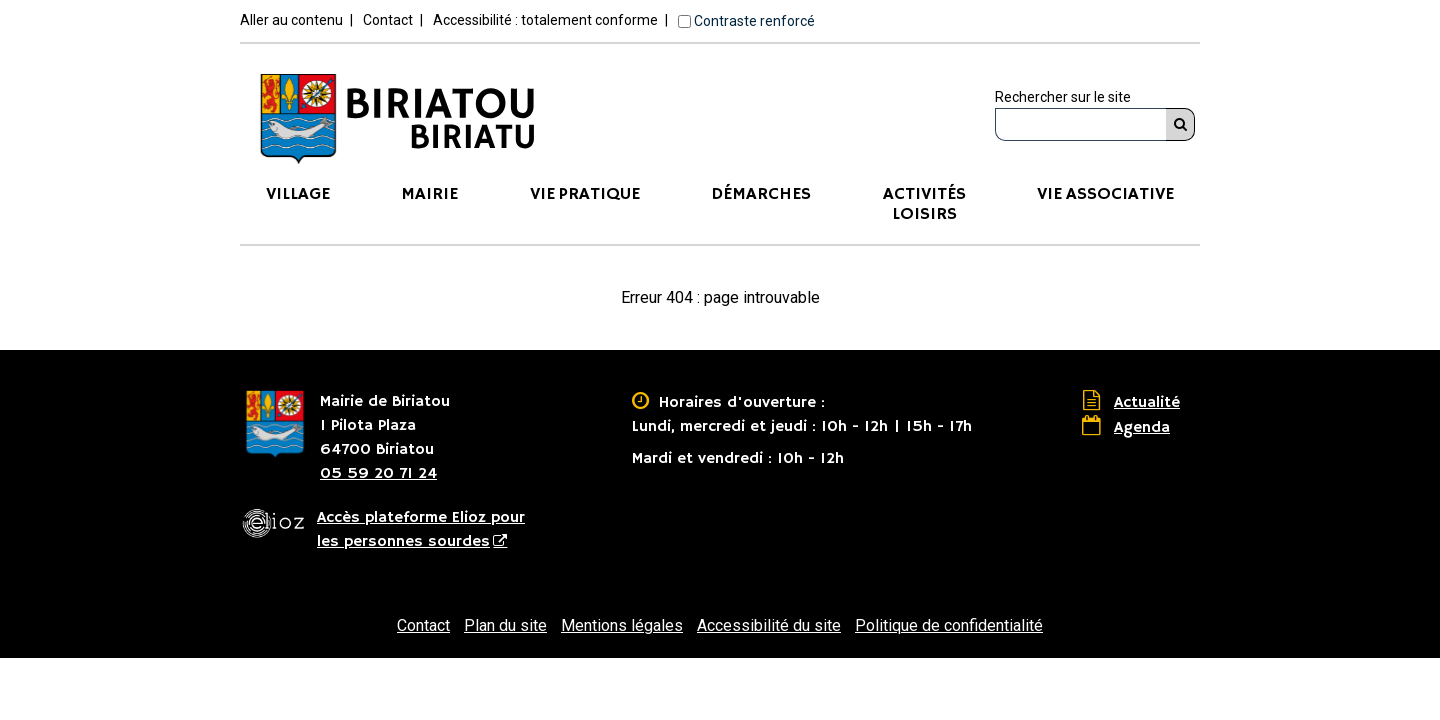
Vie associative (1105, 194)
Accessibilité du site (769, 625)
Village (298, 194)
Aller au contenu (291, 20)
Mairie (429, 194)
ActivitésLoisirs (924, 204)
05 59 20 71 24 (378, 474)
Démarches (761, 194)
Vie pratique (585, 194)
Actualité (1147, 403)
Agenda (1142, 428)
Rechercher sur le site (1063, 97)
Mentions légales (622, 625)
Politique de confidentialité (949, 625)
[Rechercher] (1180, 124)
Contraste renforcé (754, 21)
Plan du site (505, 625)
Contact (388, 20)
